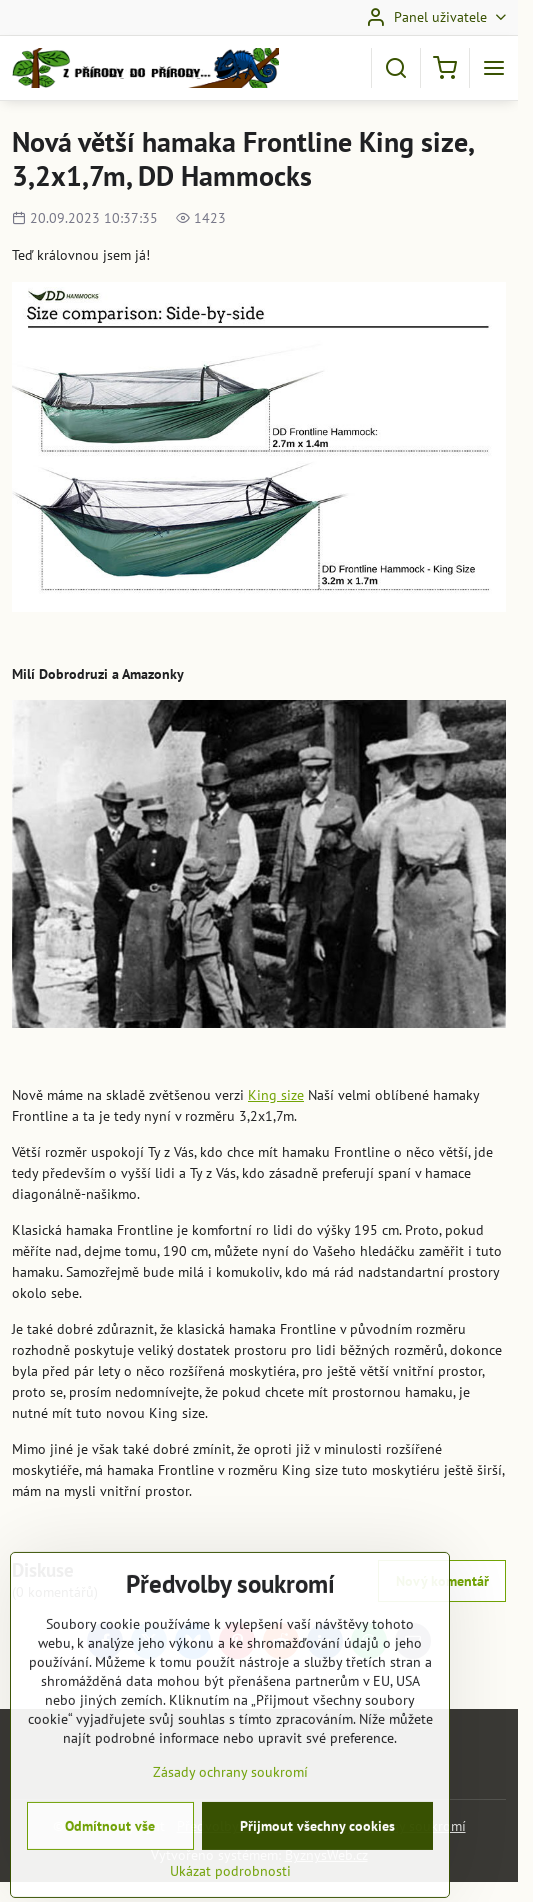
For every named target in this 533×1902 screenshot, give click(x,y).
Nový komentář (442, 1581)
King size (276, 1095)
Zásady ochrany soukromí (230, 1815)
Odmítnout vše (110, 1869)
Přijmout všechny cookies (317, 1869)
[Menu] (494, 68)
